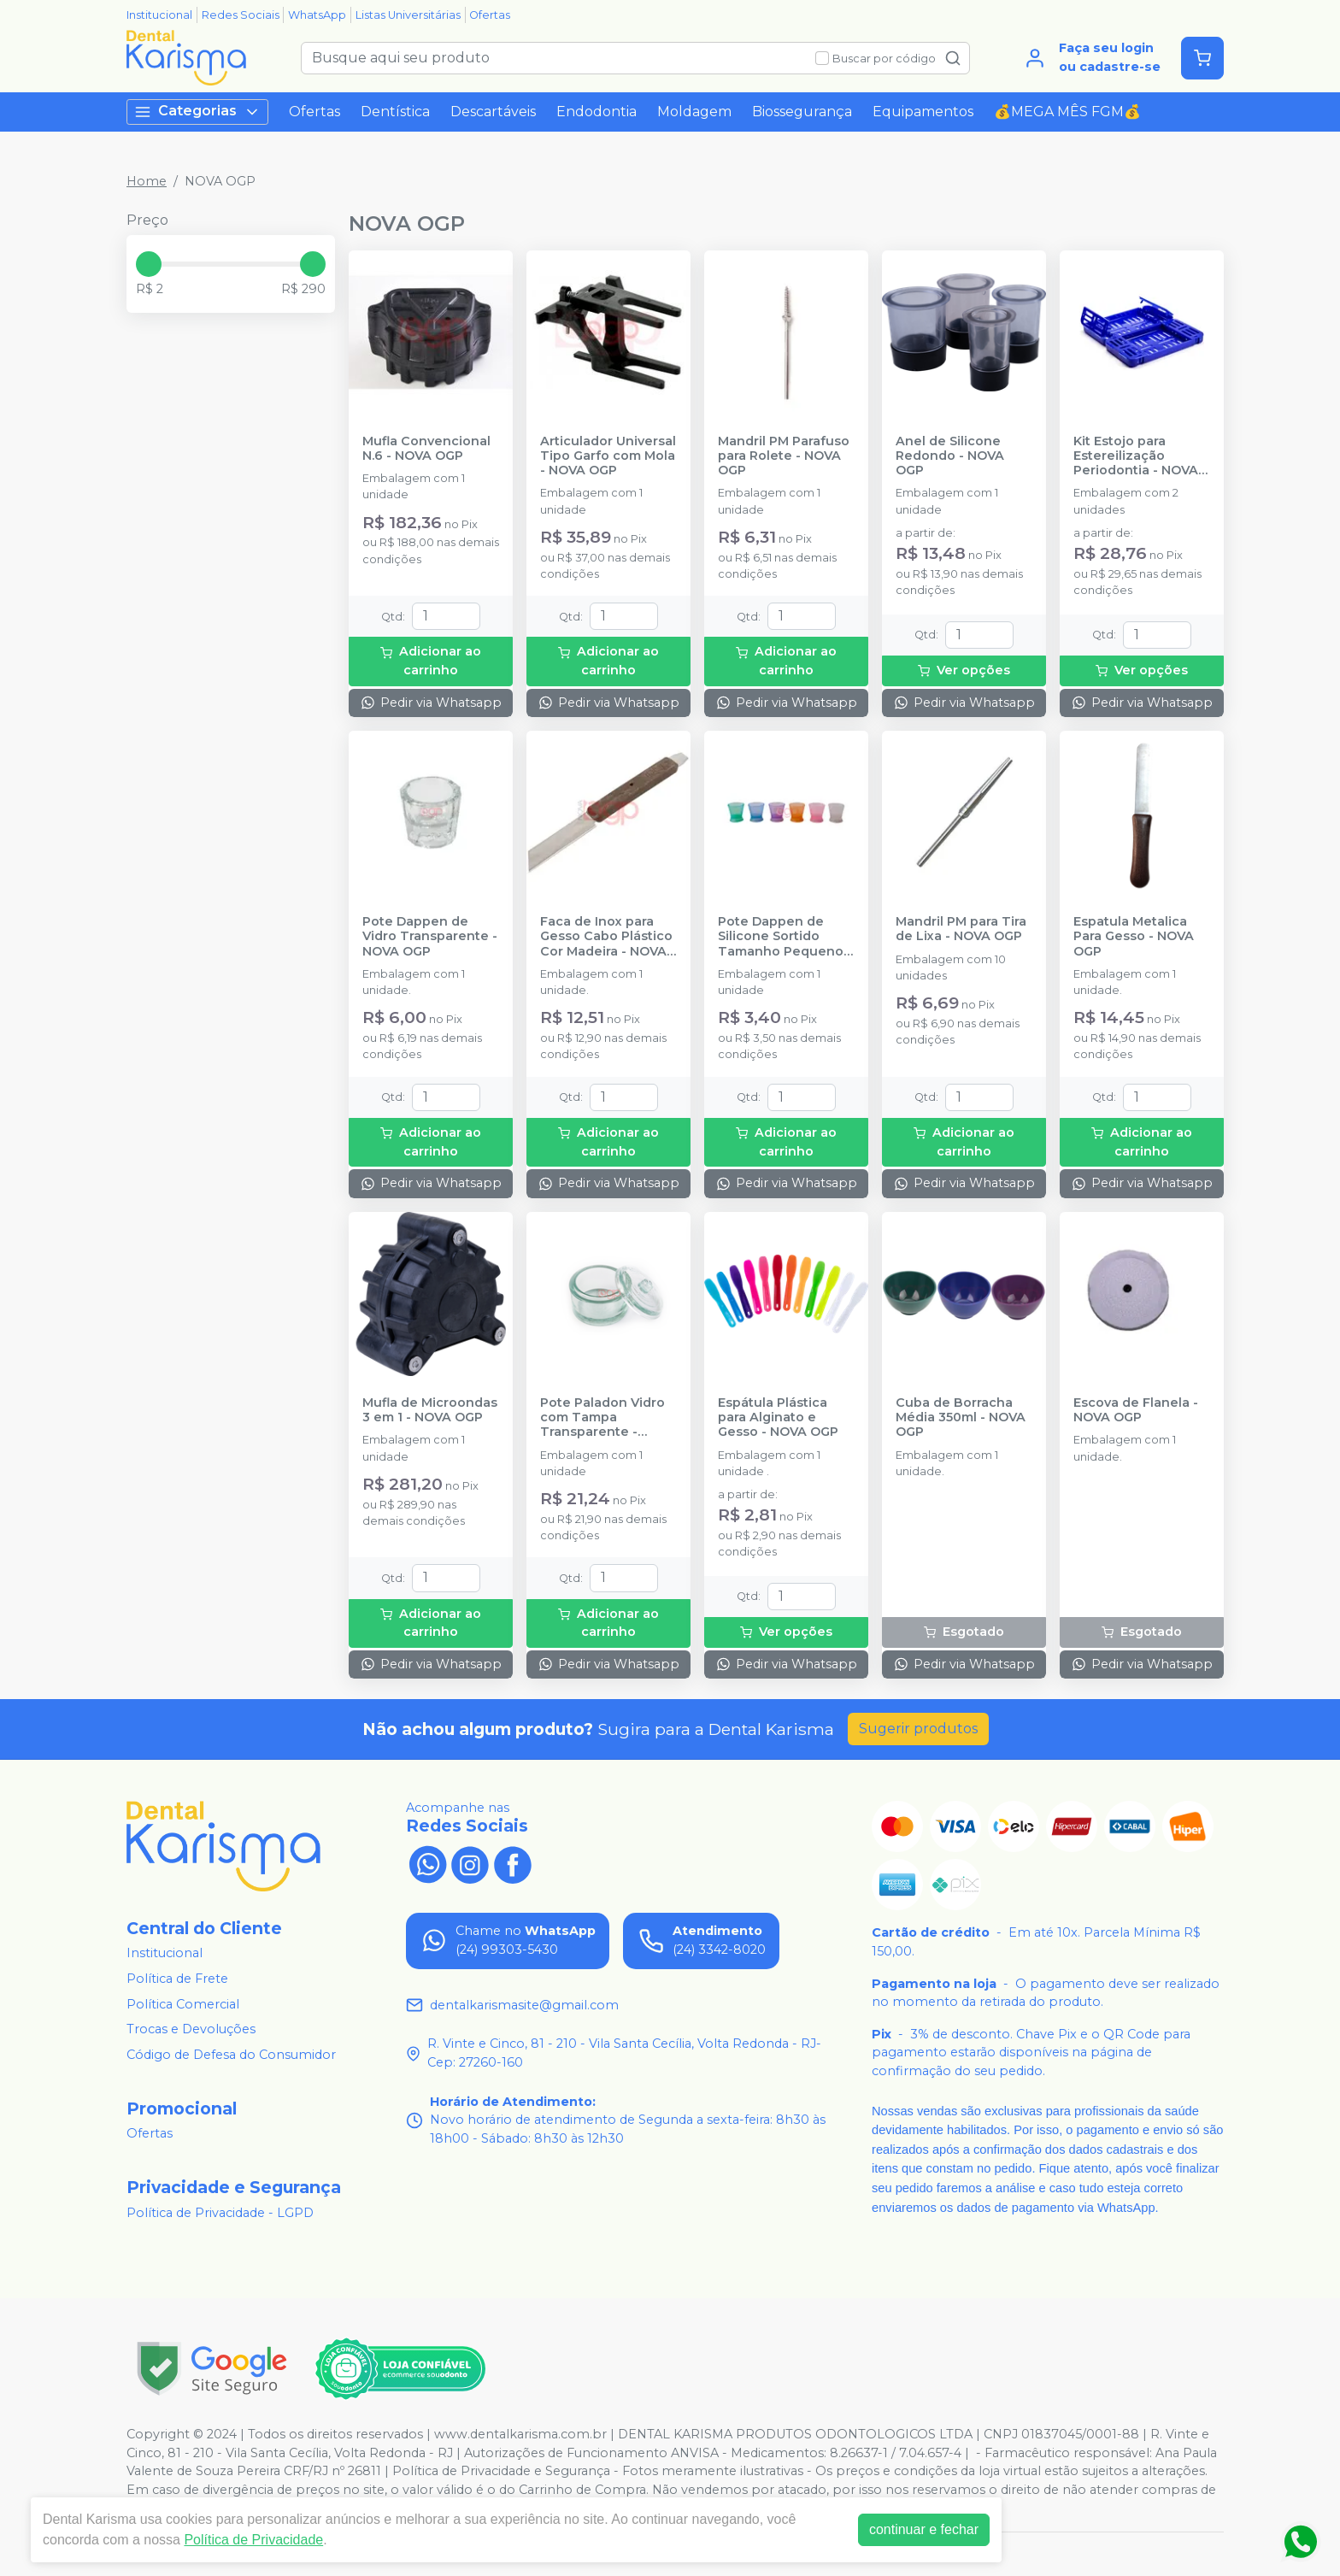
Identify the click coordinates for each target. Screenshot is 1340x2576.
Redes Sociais (240, 15)
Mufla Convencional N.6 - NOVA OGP (426, 448)
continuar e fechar (924, 2529)
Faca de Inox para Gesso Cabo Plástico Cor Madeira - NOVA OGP (606, 937)
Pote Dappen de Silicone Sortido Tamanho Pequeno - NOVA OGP (785, 937)
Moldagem (694, 111)
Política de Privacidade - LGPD (220, 2212)
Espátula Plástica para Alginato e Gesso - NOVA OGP (778, 1418)
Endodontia (596, 111)
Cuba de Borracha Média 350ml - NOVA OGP (961, 1418)
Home (146, 181)
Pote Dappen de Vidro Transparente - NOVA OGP (429, 937)
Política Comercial (182, 2004)
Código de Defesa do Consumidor (231, 2054)
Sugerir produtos (918, 1728)
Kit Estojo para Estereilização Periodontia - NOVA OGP (1135, 456)
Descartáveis (493, 111)
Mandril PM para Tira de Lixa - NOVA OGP (961, 929)
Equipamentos (923, 111)
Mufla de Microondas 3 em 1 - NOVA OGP (429, 1410)
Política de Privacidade (253, 2539)
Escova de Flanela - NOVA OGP (1135, 1410)
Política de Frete (177, 1978)
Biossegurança (802, 111)
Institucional (159, 15)
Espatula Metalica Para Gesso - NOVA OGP (1133, 937)
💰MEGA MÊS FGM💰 (1067, 111)
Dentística (395, 111)
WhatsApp (317, 15)
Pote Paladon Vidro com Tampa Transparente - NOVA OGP (602, 1418)
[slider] (149, 264)
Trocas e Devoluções (191, 2029)
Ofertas (489, 15)
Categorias (197, 112)
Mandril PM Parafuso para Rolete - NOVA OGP (783, 456)
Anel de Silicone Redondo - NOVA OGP (950, 456)
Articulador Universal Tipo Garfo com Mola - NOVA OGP (608, 456)
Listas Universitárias (408, 15)
